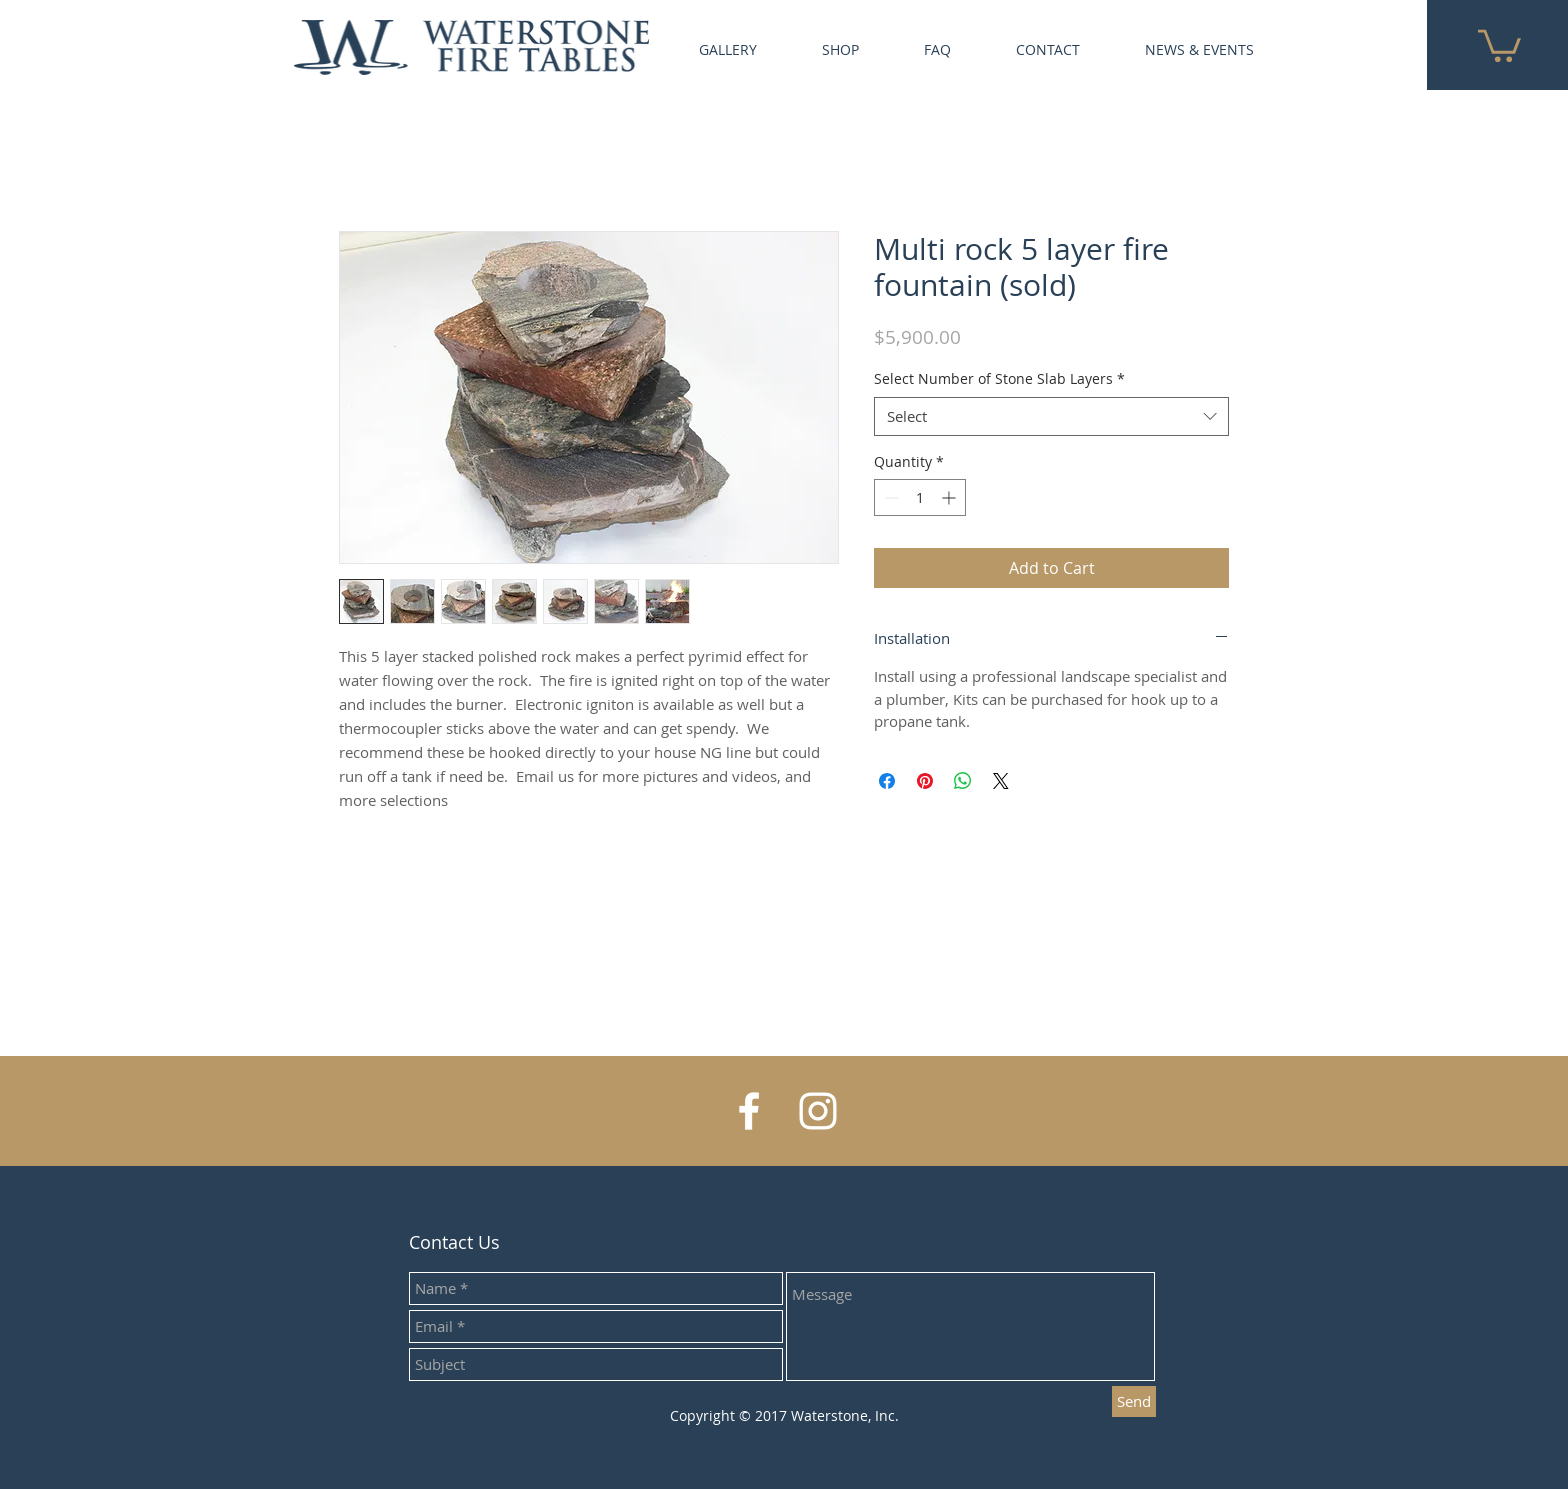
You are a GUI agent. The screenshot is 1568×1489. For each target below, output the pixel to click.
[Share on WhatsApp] (963, 781)
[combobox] (1051, 416)
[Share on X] (1001, 781)
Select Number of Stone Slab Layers (999, 378)
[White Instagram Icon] (818, 1111)
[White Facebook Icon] (749, 1111)
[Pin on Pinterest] (925, 781)
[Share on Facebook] (887, 781)
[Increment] (950, 497)
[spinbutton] (920, 497)
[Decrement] (889, 497)
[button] (1499, 44)
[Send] (1134, 1401)
